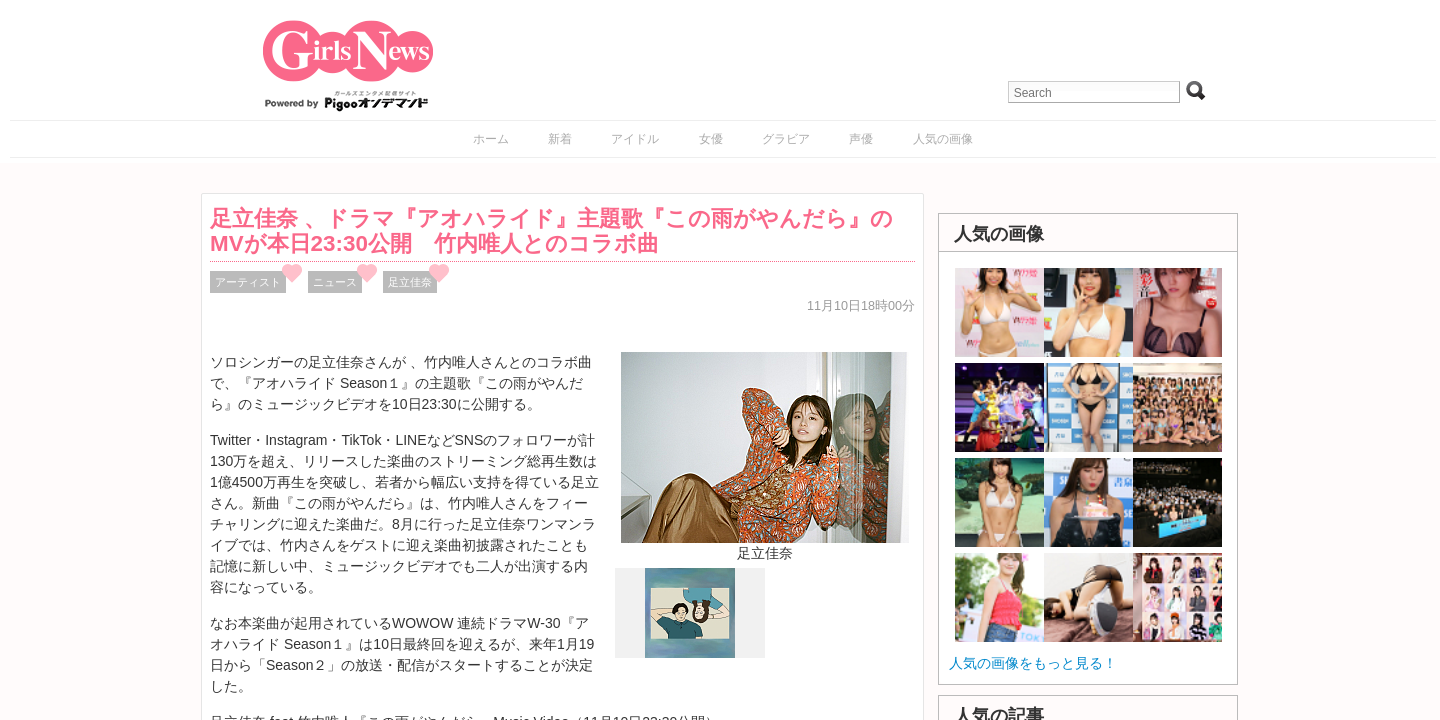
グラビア (786, 139)
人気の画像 (943, 139)
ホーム (491, 139)
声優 (861, 139)
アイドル (635, 139)
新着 (560, 139)
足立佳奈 (410, 282)
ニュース (335, 282)
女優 (711, 139)
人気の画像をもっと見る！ (1033, 663)
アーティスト (248, 282)
